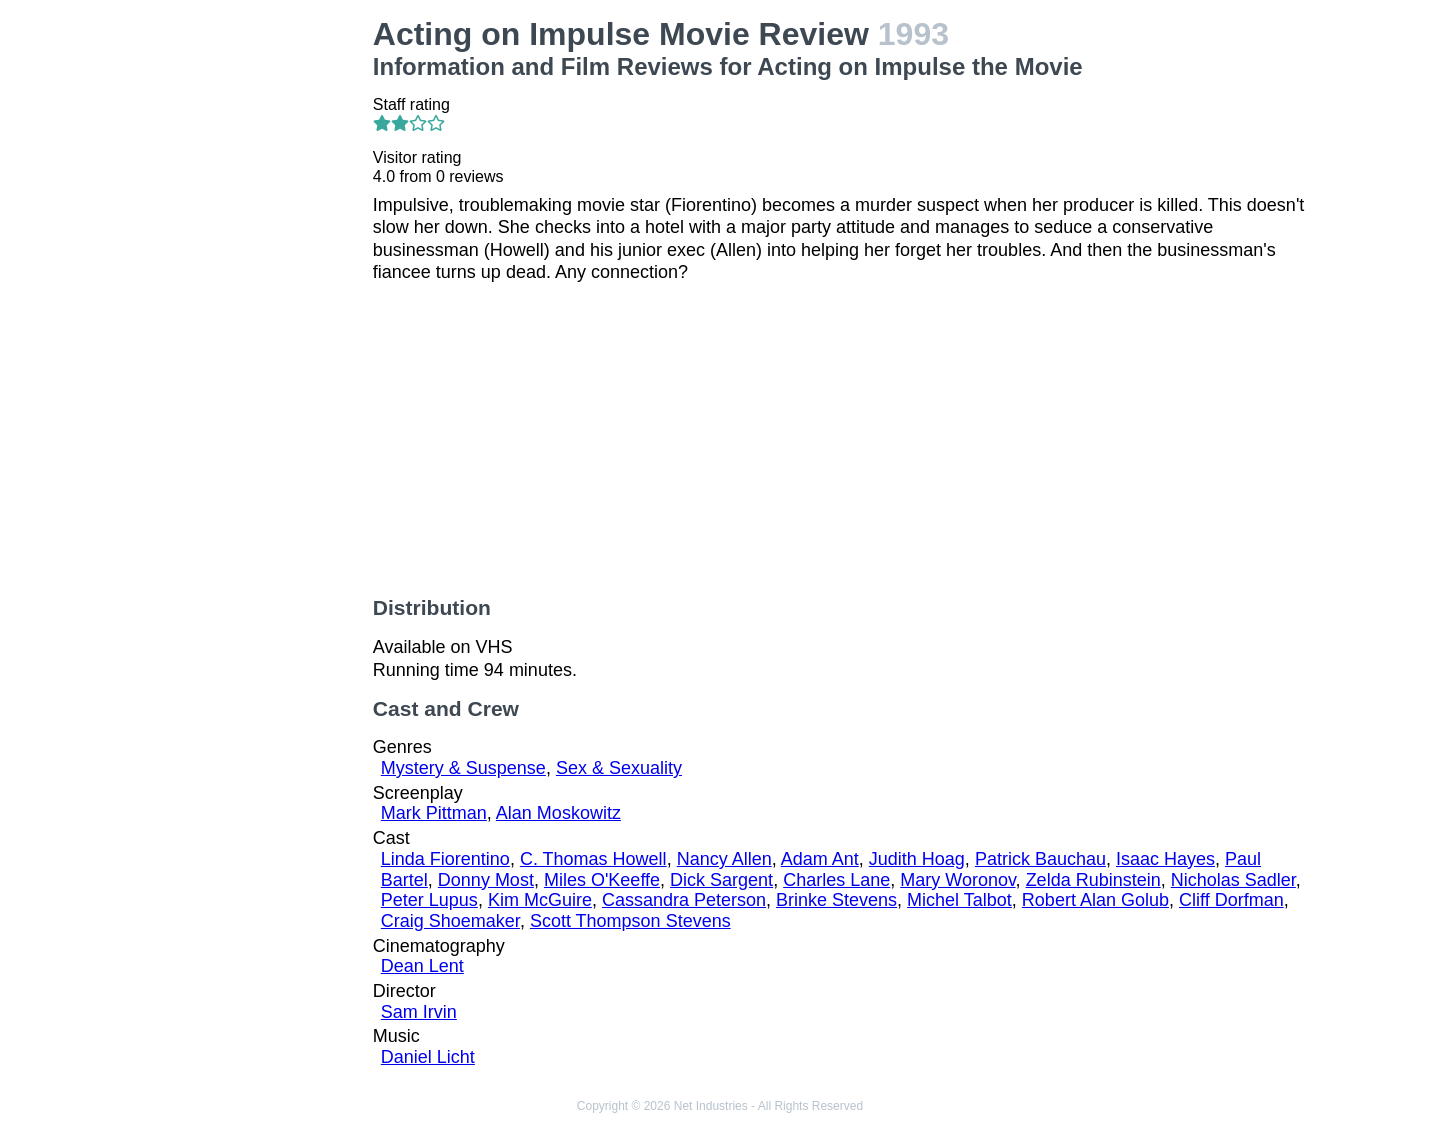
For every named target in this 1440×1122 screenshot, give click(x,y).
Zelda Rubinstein (1093, 880)
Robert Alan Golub (1095, 900)
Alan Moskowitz (558, 813)
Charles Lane (836, 880)
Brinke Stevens (836, 900)
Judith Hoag (917, 859)
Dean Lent (422, 966)
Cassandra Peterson (684, 900)
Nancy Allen (724, 859)
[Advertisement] (250, 316)
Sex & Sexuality (619, 768)
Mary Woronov (957, 880)
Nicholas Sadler (1233, 880)
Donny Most (486, 880)
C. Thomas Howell (593, 859)
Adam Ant (820, 859)
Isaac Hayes (1165, 859)
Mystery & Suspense (463, 768)
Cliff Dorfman (1231, 900)
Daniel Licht (428, 1057)
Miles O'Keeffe (602, 880)
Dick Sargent (721, 880)
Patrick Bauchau (1040, 859)
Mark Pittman (434, 813)
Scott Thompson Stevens (630, 921)
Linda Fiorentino (445, 859)
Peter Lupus (429, 900)
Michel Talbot (959, 900)
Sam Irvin (419, 1012)
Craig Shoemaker (450, 921)
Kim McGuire (540, 900)
